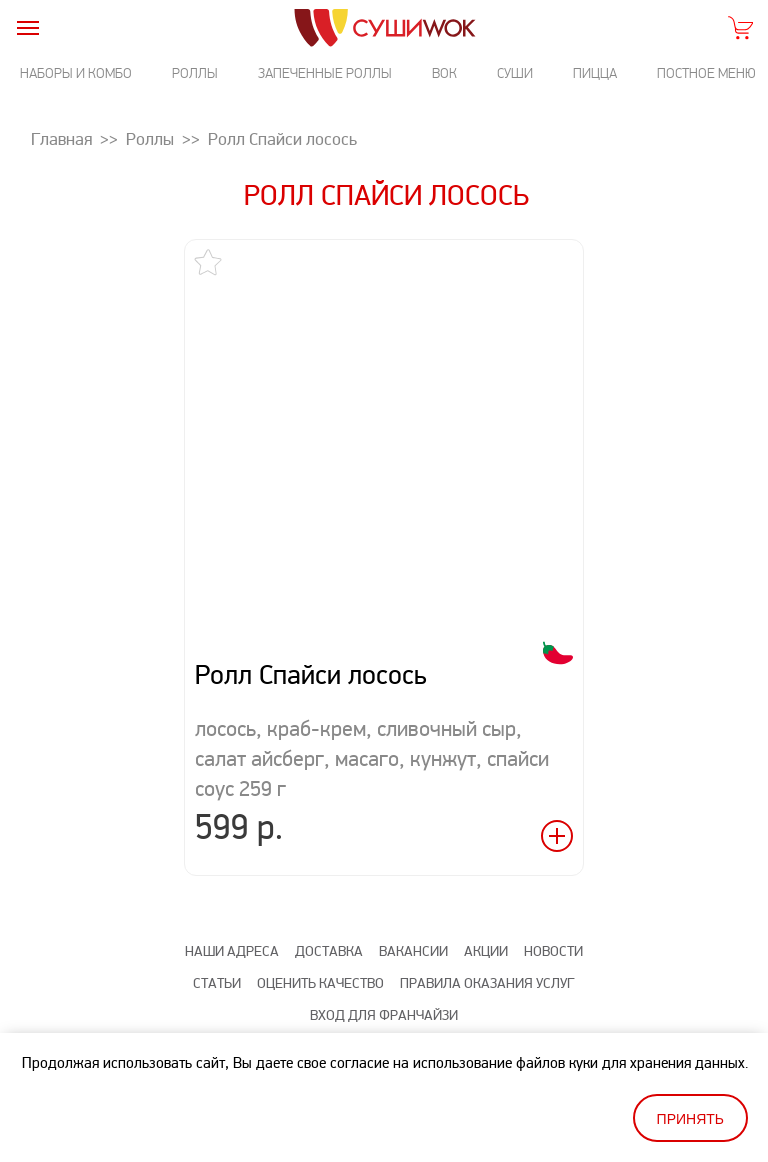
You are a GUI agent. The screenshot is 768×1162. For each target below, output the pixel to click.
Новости (553, 951)
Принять (690, 1119)
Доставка (329, 951)
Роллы (195, 73)
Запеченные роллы (325, 73)
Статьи (217, 983)
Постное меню (706, 73)
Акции (486, 951)
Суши (515, 73)
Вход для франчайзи (384, 1015)
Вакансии (413, 951)
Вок (444, 73)
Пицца (595, 73)
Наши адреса (232, 951)
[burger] (27, 27)
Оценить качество (320, 983)
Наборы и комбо (76, 73)
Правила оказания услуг (487, 983)
